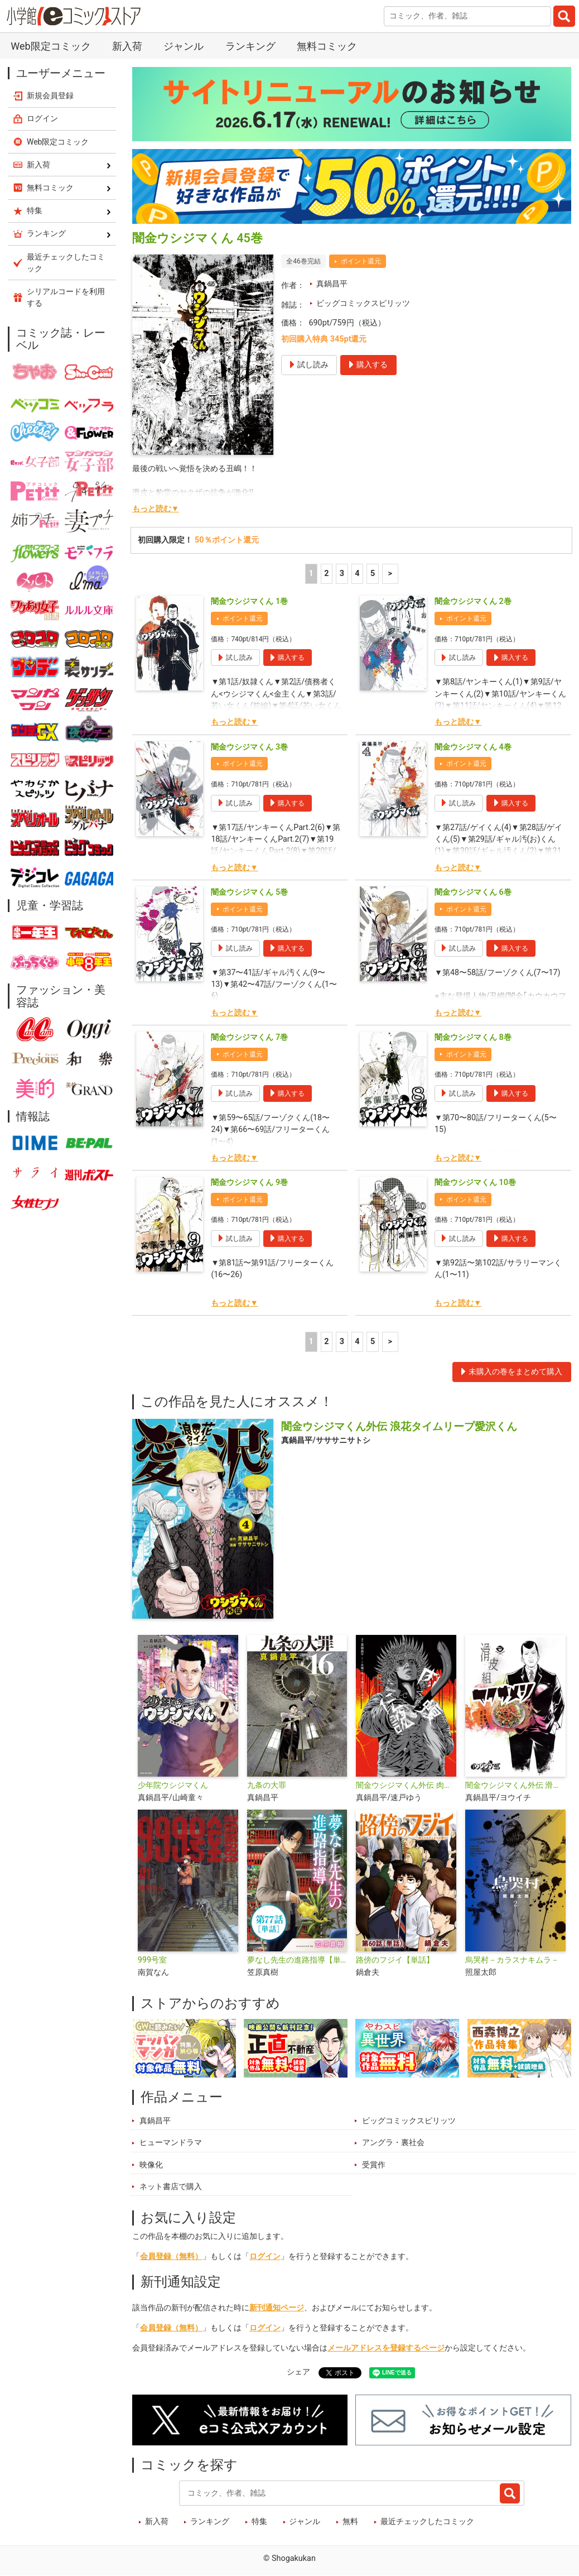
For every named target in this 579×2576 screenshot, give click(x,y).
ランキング (250, 46)
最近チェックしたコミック (427, 2521)
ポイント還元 (361, 261)
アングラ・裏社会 (393, 2142)
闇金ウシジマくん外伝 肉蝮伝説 (406, 1785)
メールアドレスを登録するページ (386, 2348)
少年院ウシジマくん (173, 1785)
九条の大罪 (266, 1785)
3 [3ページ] (342, 573)
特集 (259, 2521)
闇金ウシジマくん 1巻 (249, 601)
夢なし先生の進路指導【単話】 (297, 1960)
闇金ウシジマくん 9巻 (249, 1182)
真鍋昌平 (332, 284)
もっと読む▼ (155, 509)
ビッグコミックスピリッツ (363, 303)
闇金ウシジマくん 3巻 (249, 747)
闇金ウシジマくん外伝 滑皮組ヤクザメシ (515, 1785)
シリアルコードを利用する (66, 297)
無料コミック (327, 46)
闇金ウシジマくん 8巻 (473, 1037)
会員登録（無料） (171, 2256)
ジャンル (183, 46)
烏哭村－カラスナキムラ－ (512, 1960)
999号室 (152, 1960)
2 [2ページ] (326, 573)
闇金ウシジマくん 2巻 (473, 601)
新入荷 (127, 46)
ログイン (265, 2256)
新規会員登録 (50, 95)
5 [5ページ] (372, 573)
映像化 (151, 2165)
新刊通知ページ (276, 2308)
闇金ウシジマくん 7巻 (249, 1037)
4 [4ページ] (357, 573)
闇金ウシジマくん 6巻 (473, 892)
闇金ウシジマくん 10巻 (475, 1182)
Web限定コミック (50, 46)
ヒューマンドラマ (170, 2142)
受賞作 (373, 2165)
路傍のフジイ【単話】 (395, 1960)
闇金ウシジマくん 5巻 (249, 892)
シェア (298, 2372)
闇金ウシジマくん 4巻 (473, 747)
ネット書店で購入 (170, 2186)
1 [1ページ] (311, 573)
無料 (350, 2521)
